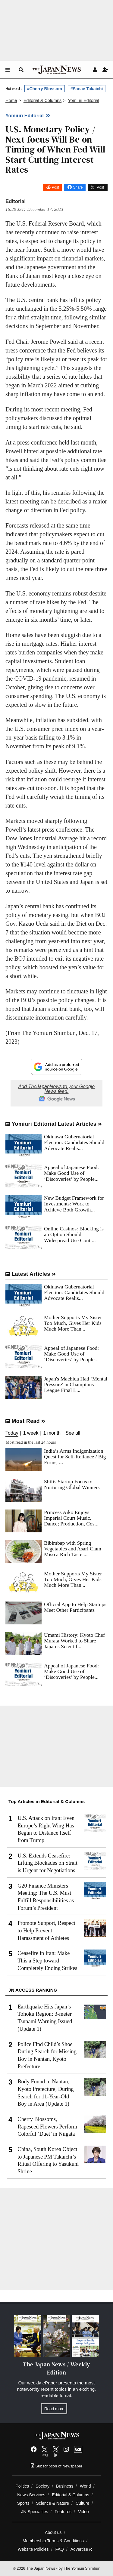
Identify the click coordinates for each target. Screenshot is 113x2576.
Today (11, 1433)
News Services (31, 2494)
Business (64, 2486)
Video (83, 2511)
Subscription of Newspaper (56, 2466)
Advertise (82, 2549)
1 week (31, 1433)
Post (55, 187)
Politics (22, 2486)
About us (53, 2532)
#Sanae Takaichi (87, 88)
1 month (52, 1433)
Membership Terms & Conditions (53, 2540)
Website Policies (33, 2549)
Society (42, 2486)
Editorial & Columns (70, 2494)
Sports (23, 2503)
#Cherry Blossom (44, 88)
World (85, 2486)
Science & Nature (52, 2503)
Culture (82, 2503)
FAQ (59, 2549)
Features (63, 2511)
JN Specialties (34, 2511)
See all (72, 1433)
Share (78, 187)
